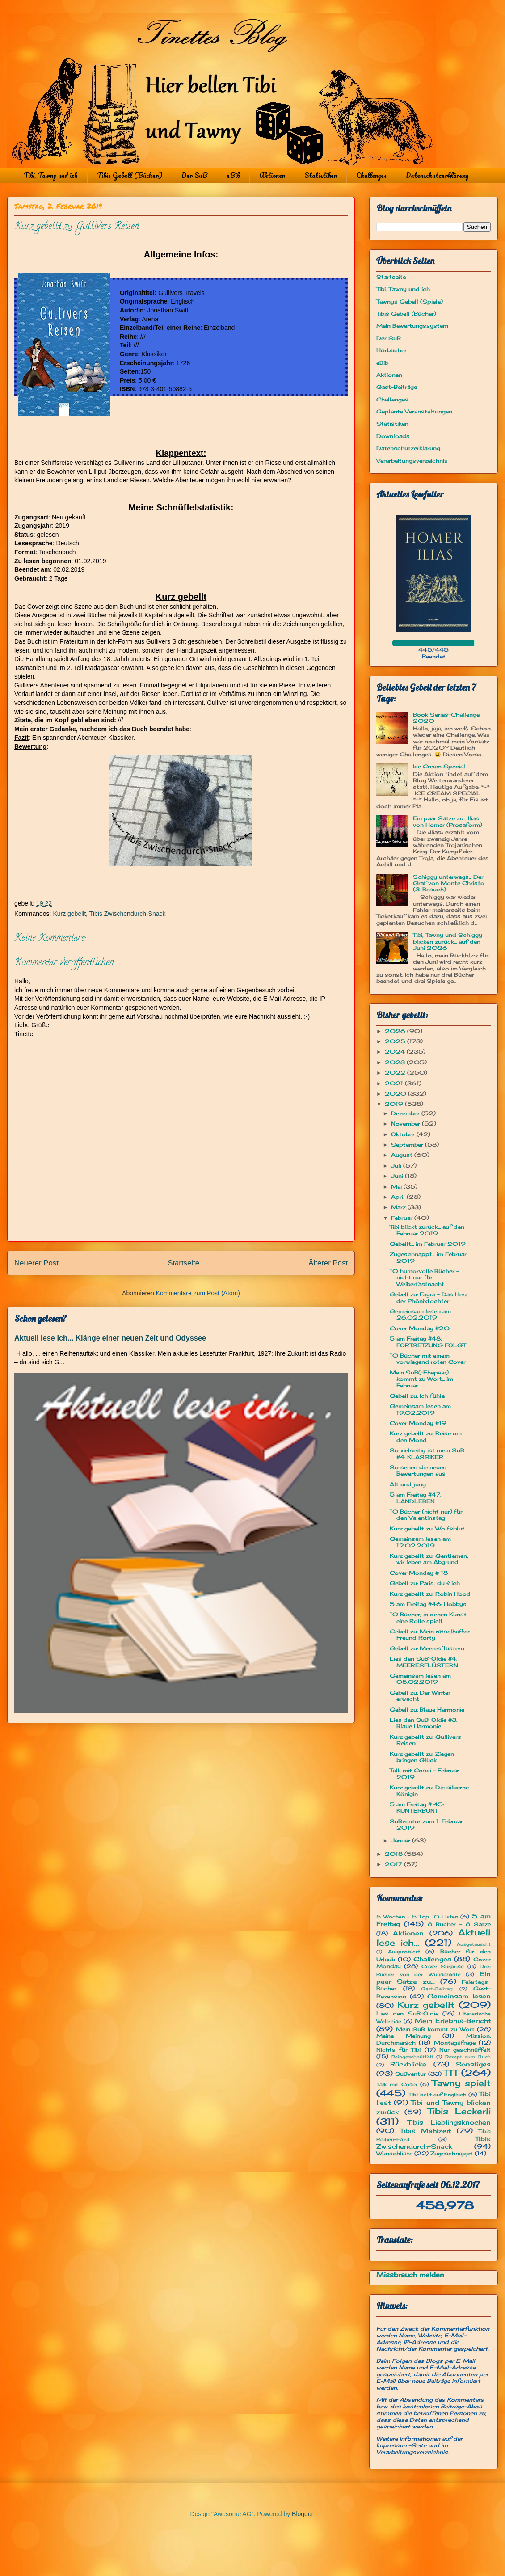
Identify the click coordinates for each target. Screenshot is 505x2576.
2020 (396, 1093)
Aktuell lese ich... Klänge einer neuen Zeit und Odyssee (110, 1338)
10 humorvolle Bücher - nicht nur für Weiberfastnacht (424, 1277)
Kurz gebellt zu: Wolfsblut (427, 1528)
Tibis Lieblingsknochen (449, 2122)
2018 (394, 1854)
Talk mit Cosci (396, 2084)
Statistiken (320, 175)
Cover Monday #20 (420, 1328)
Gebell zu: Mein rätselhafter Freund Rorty (430, 1634)
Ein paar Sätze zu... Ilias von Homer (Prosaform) (447, 821)
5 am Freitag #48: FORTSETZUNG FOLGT (428, 1341)
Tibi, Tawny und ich (51, 175)
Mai (397, 1186)
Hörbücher (391, 350)
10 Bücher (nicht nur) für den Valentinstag (426, 1514)
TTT (450, 2072)
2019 (395, 1103)
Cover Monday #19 (418, 1423)
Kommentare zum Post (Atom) (198, 1293)
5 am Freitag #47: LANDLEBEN (415, 1497)
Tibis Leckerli (459, 2111)
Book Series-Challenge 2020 (446, 717)
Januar (401, 1840)
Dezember (406, 1113)
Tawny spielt (461, 2083)
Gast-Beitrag (437, 1988)
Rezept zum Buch (468, 2056)
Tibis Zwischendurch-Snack (127, 913)
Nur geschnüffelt (465, 2049)
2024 (396, 1051)
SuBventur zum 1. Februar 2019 (426, 1824)
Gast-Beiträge (396, 387)
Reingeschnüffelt (412, 2056)
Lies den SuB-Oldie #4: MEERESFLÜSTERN (424, 1661)
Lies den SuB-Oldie (407, 2013)
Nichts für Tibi (398, 2049)
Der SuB (194, 175)
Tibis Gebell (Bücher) (129, 175)
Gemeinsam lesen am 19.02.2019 (420, 1409)
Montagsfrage (455, 2042)
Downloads (393, 436)
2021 (395, 1083)
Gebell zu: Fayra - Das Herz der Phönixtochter (429, 1297)
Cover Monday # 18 (419, 1572)
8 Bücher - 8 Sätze (459, 1924)
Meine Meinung (403, 2035)
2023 (396, 1062)
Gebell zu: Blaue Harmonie (427, 1709)
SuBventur (410, 2073)
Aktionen (272, 175)
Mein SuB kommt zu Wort (435, 2029)
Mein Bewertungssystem (412, 325)
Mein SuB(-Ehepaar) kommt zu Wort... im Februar (421, 1379)
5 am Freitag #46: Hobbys (428, 1604)
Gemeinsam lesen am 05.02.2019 (420, 1678)
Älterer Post (328, 1263)
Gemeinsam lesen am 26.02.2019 (420, 1314)
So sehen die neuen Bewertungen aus (418, 1470)
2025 (396, 1041)
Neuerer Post (36, 1263)
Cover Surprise (442, 1966)
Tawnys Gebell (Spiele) (409, 301)
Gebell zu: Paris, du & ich (425, 1583)
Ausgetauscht (474, 1944)
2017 (394, 1864)
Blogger (302, 2513)
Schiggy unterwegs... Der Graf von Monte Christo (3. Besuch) (448, 883)
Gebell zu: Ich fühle (417, 1395)
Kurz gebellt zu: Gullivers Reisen (425, 1739)
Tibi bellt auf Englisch (437, 2094)
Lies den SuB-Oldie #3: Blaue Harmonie (423, 1722)
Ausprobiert (404, 1951)
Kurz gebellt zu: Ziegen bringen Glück (422, 1756)
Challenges (371, 175)
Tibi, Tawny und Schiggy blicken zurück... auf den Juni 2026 (447, 941)
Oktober (404, 1134)
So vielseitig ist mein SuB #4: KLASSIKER (427, 1453)
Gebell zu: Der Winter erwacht (420, 1695)
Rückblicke (408, 2064)
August (402, 1154)
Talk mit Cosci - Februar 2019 (424, 1773)
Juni (398, 1175)
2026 (396, 1031)
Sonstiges (473, 2064)
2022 (396, 1072)
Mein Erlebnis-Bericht (453, 2020)
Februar (402, 1217)
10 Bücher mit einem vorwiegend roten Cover (428, 1358)
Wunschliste (394, 2153)
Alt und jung (408, 1484)
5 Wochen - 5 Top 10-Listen (417, 1917)
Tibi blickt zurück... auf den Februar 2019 (427, 1229)
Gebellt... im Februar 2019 (428, 1243)
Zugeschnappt (451, 2153)
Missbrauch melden (410, 2274)
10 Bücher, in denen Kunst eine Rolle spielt (428, 1617)
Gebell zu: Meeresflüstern (427, 1648)
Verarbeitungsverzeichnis (412, 460)
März (399, 1207)
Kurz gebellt (69, 913)
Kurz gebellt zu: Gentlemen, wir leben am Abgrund (429, 1558)
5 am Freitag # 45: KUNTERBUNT (417, 1807)
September (408, 1144)
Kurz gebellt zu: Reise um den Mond (426, 1436)
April (399, 1196)
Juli (397, 1165)
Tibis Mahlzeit (425, 2130)
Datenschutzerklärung (437, 175)
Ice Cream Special (439, 766)
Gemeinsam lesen (459, 1996)
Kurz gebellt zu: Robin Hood (430, 1593)
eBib (233, 175)
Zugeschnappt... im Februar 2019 (428, 1257)
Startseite (183, 1263)
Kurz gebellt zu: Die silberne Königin (429, 1790)
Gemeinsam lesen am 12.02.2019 (420, 1541)
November (406, 1123)
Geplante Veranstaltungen (414, 411)
